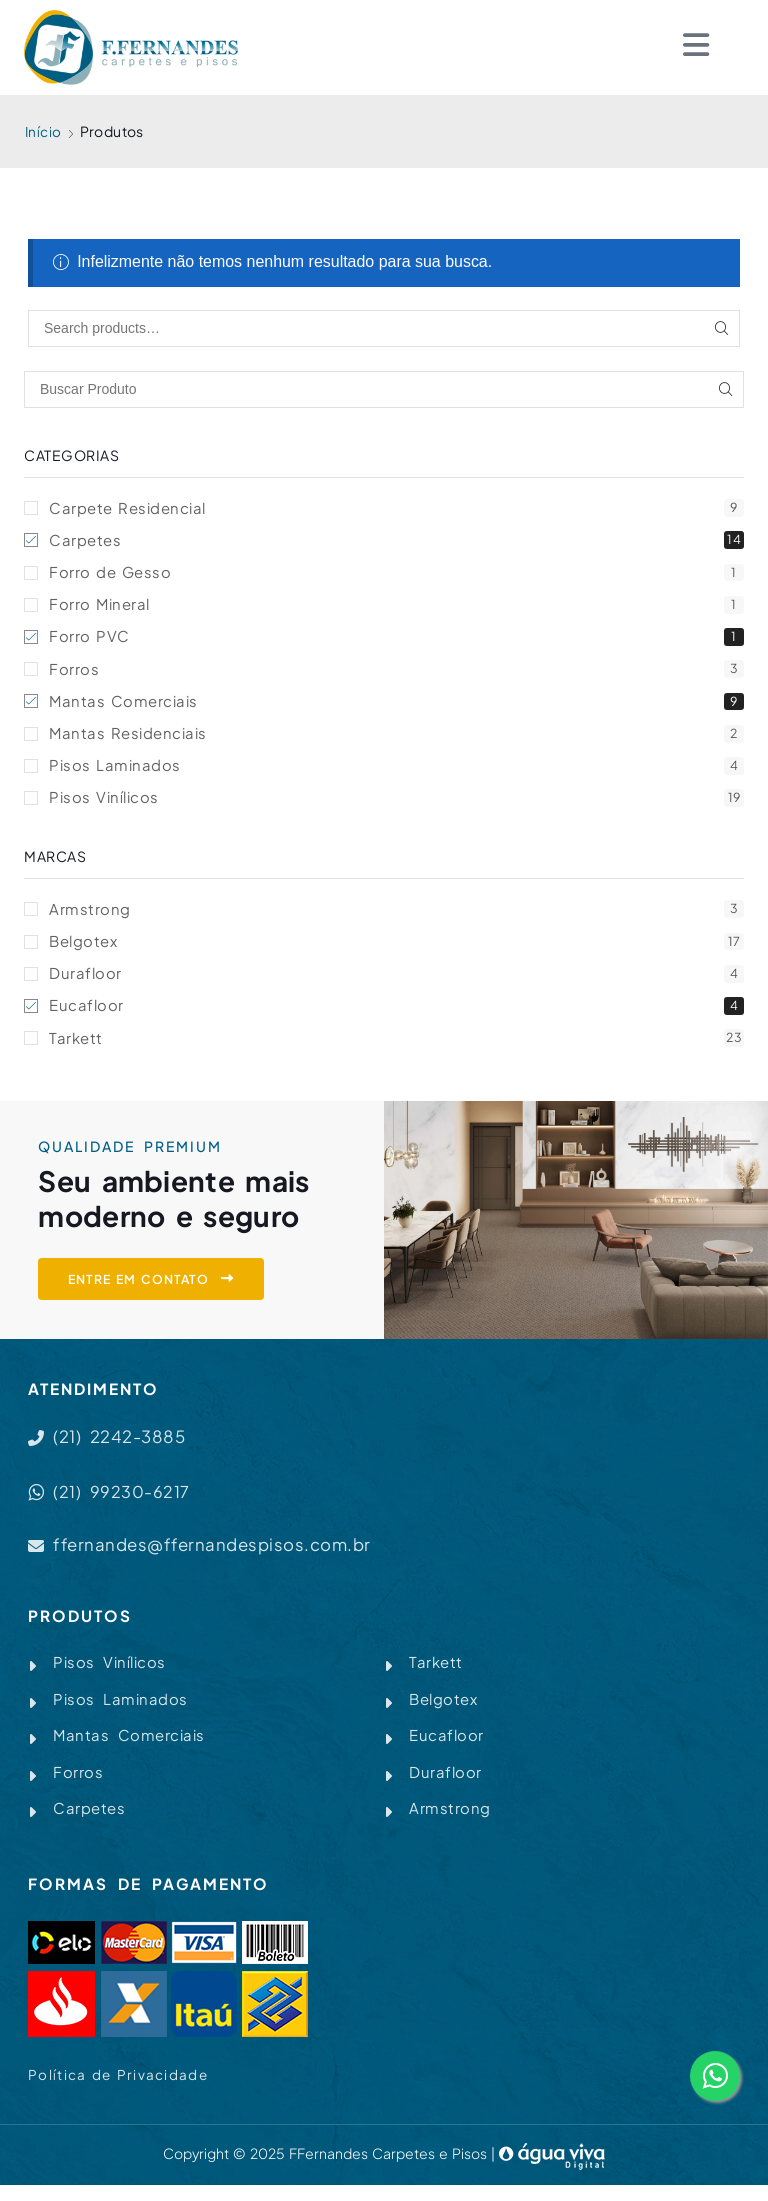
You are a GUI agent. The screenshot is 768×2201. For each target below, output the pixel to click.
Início (43, 131)
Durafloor (396, 982)
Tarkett (396, 1048)
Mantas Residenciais (396, 739)
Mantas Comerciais (396, 706)
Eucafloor (396, 1015)
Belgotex (396, 949)
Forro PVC (396, 640)
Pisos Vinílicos (396, 805)
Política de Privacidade (119, 2091)
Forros (396, 673)
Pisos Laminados (396, 772)
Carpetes (396, 541)
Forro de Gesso (396, 574)
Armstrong (396, 916)
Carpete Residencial (396, 508)
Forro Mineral (396, 607)
